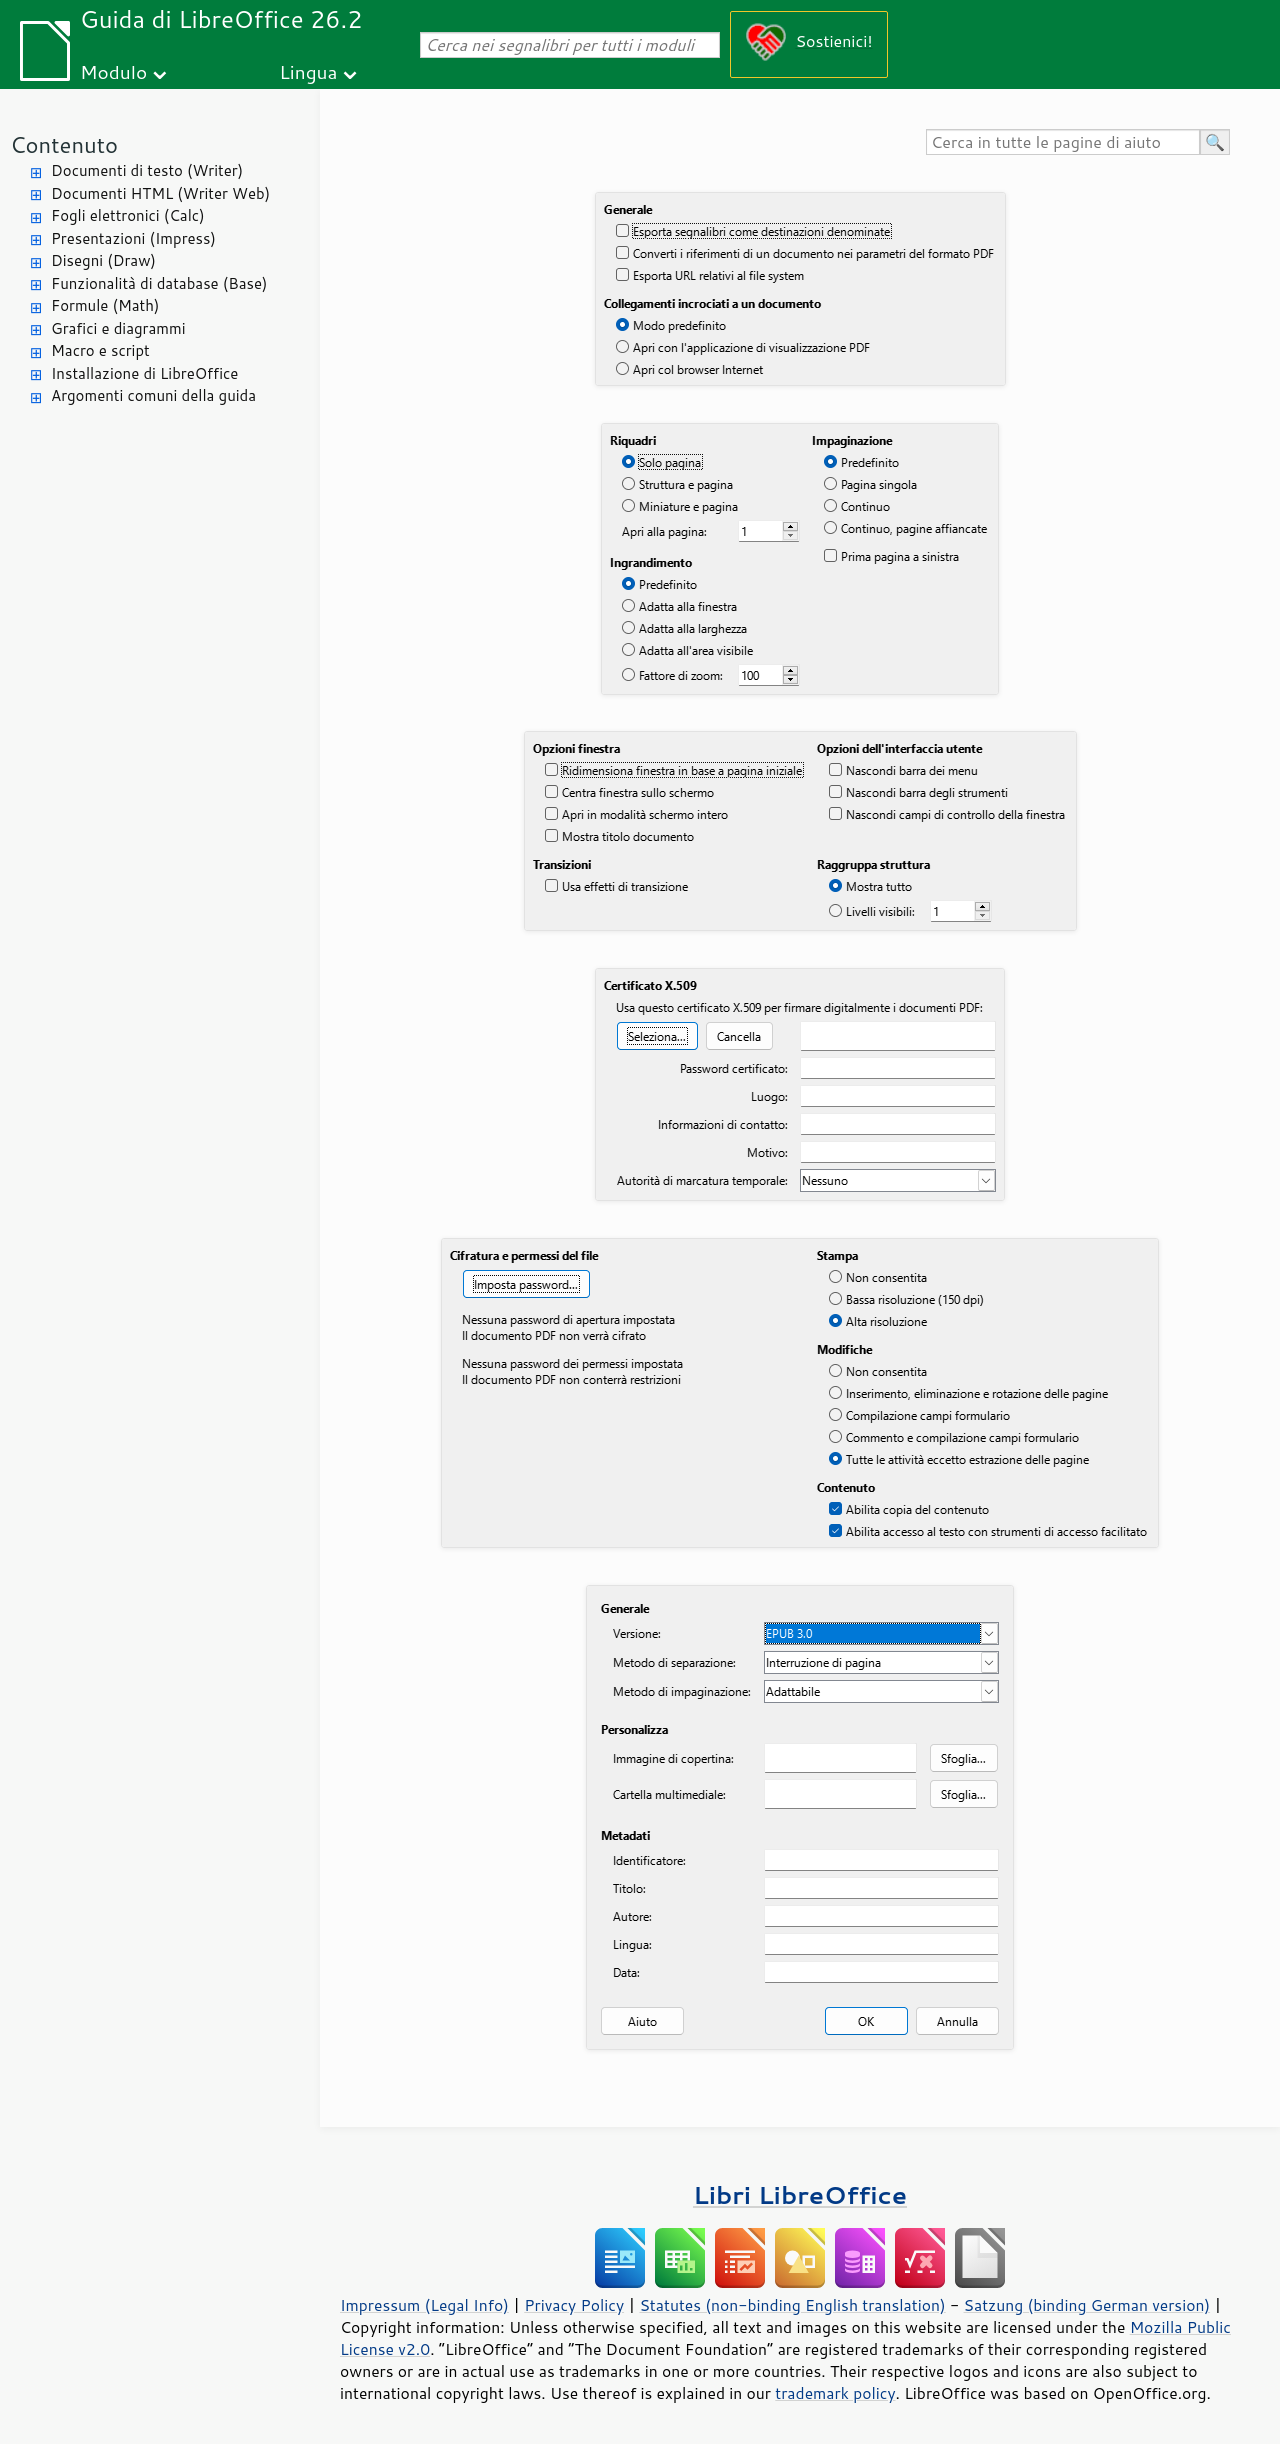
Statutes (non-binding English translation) (792, 2305)
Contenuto (64, 144)
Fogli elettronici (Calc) (128, 215)
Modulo (113, 71)
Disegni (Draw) (103, 260)
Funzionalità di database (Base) (159, 283)
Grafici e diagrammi (118, 328)
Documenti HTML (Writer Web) (160, 193)
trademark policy (835, 2393)
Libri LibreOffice (800, 2194)
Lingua (308, 71)
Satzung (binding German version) (1087, 2305)
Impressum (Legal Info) (424, 2305)
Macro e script (100, 350)
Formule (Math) (105, 305)
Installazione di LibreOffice (144, 373)
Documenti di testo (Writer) (147, 170)
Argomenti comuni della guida (153, 395)
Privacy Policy (574, 2305)
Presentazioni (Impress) (133, 238)
